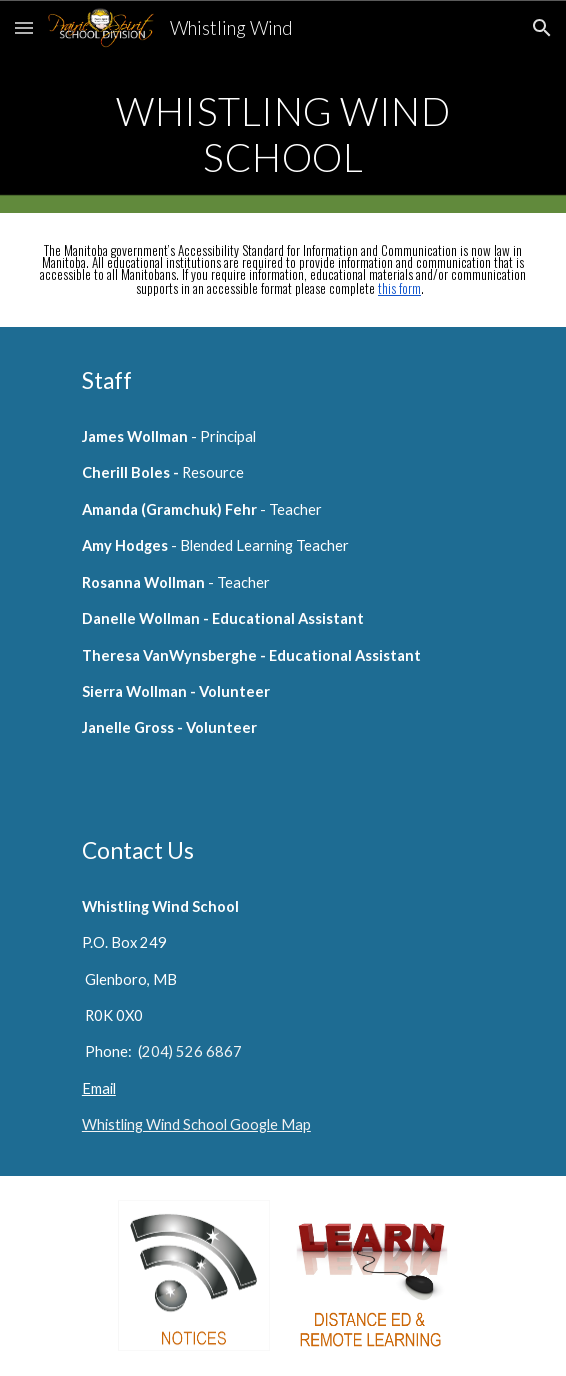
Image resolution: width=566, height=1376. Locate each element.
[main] (282, 134)
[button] (24, 27)
